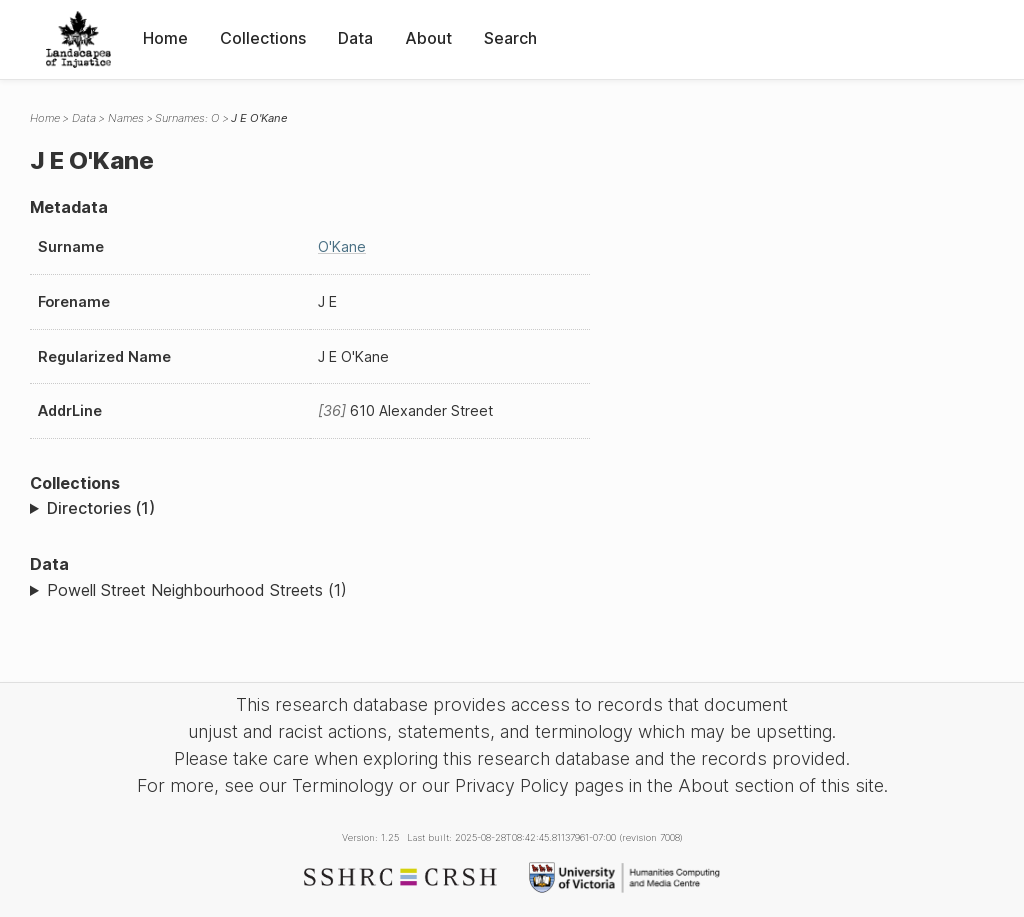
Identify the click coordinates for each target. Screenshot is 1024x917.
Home (165, 38)
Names (126, 118)
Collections (263, 38)
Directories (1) (101, 508)
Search (510, 38)
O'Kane (342, 246)
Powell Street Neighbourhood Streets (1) (197, 590)
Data (355, 38)
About (428, 38)
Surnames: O (187, 118)
